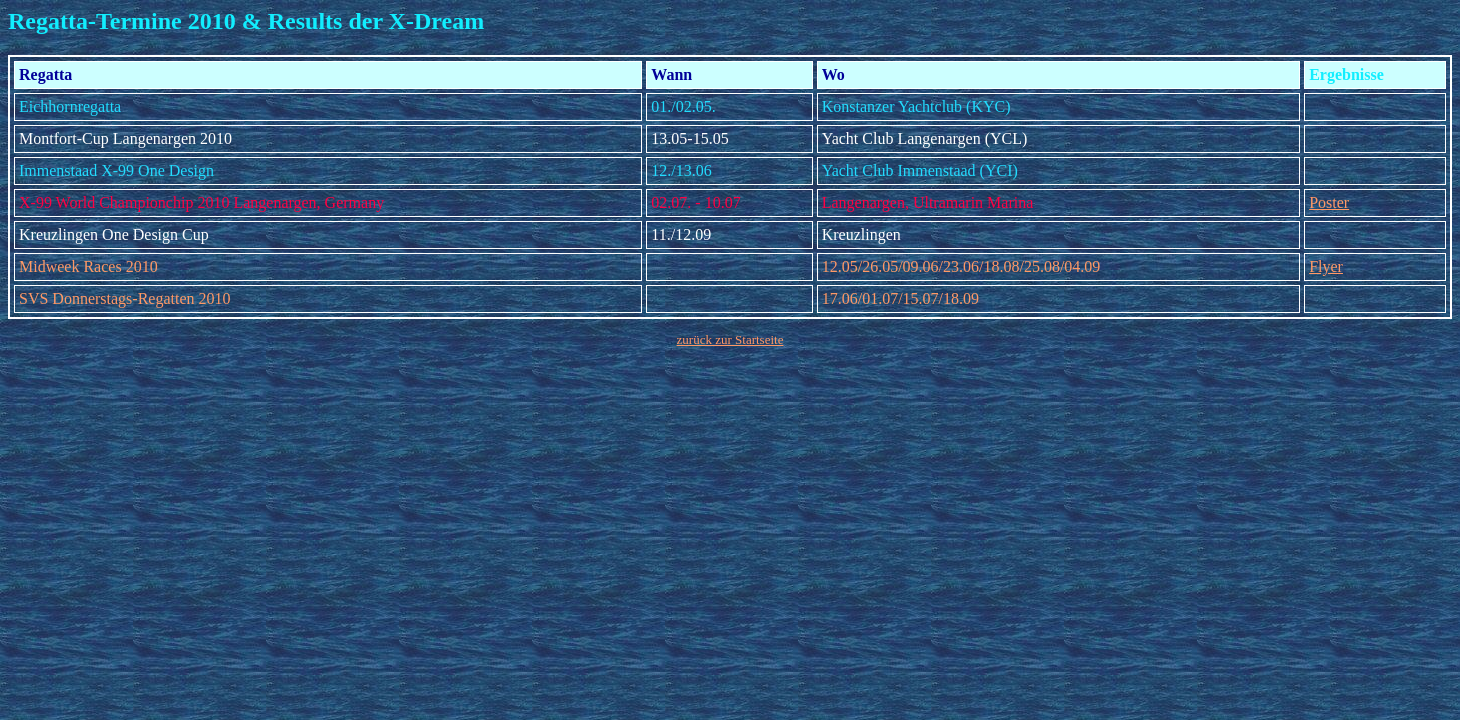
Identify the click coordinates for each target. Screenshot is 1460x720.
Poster (1329, 202)
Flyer (1326, 266)
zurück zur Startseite (730, 339)
